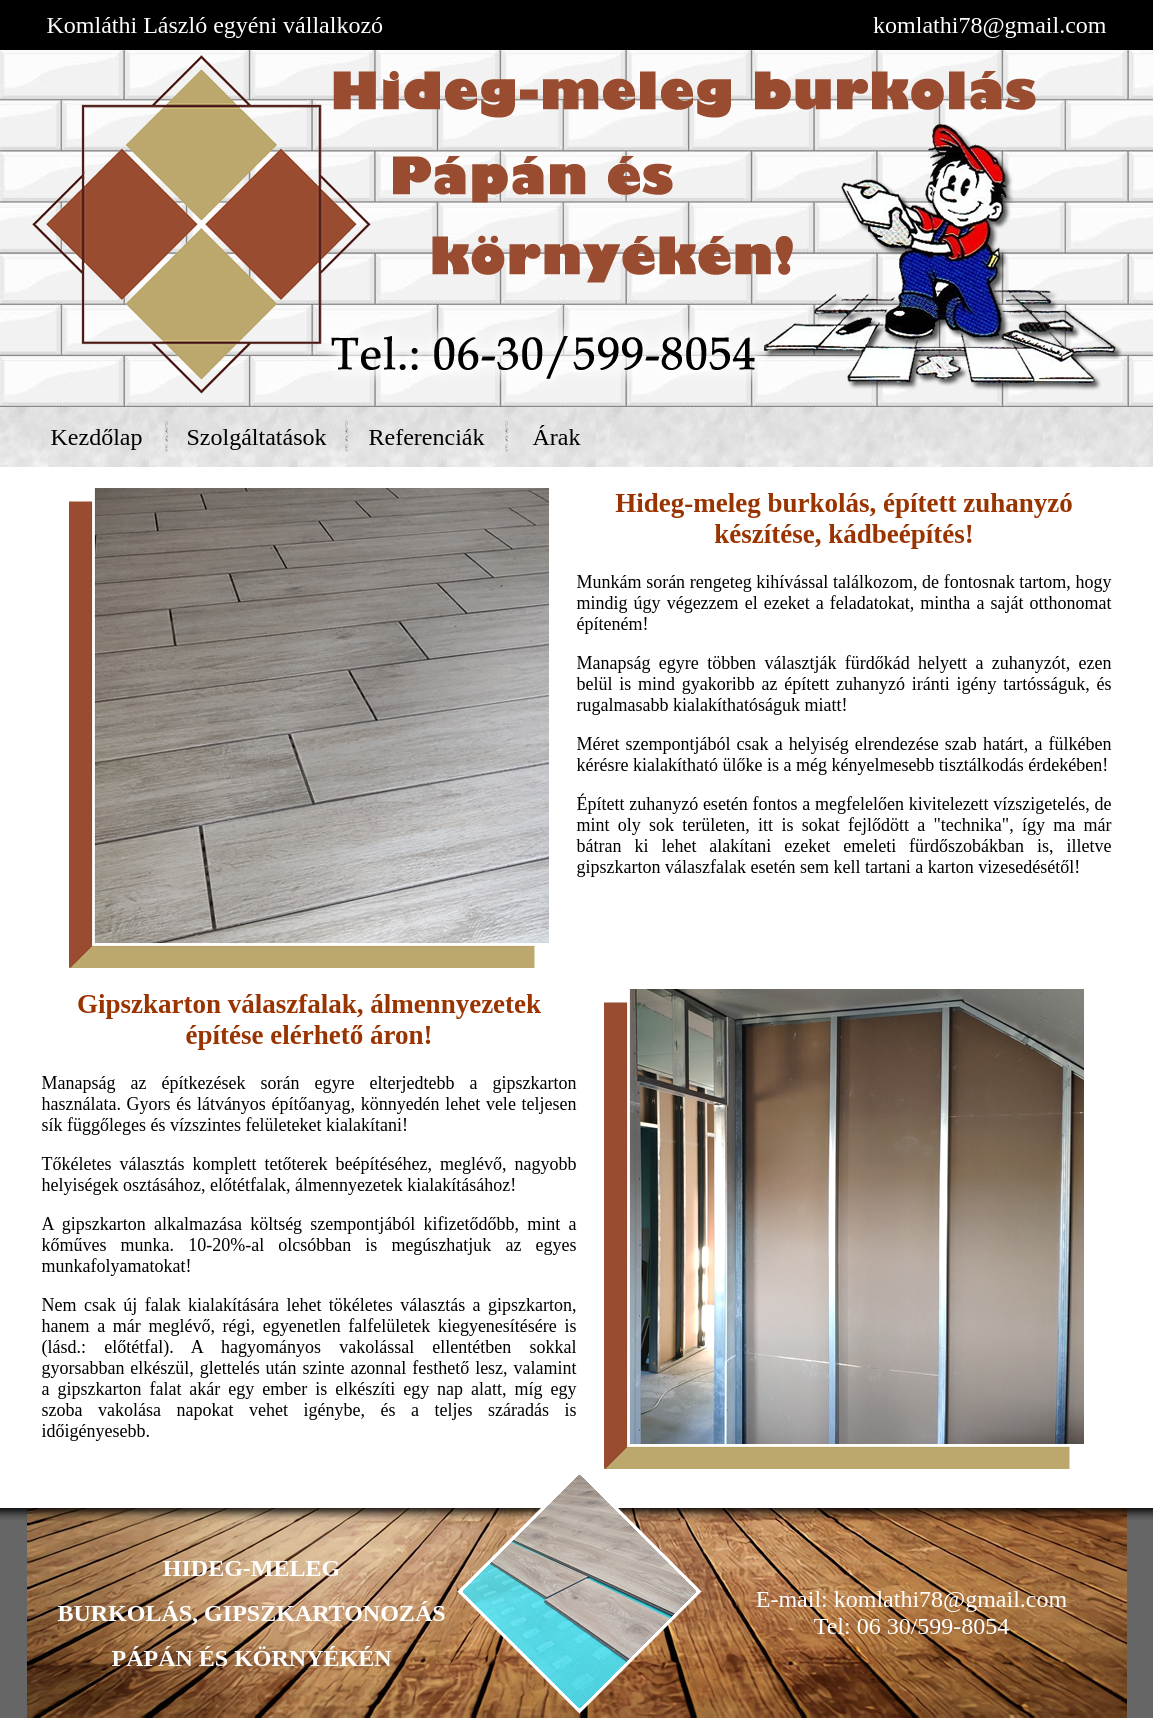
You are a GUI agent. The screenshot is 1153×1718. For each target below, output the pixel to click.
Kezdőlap (97, 437)
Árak (557, 437)
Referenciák (427, 437)
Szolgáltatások (257, 437)
